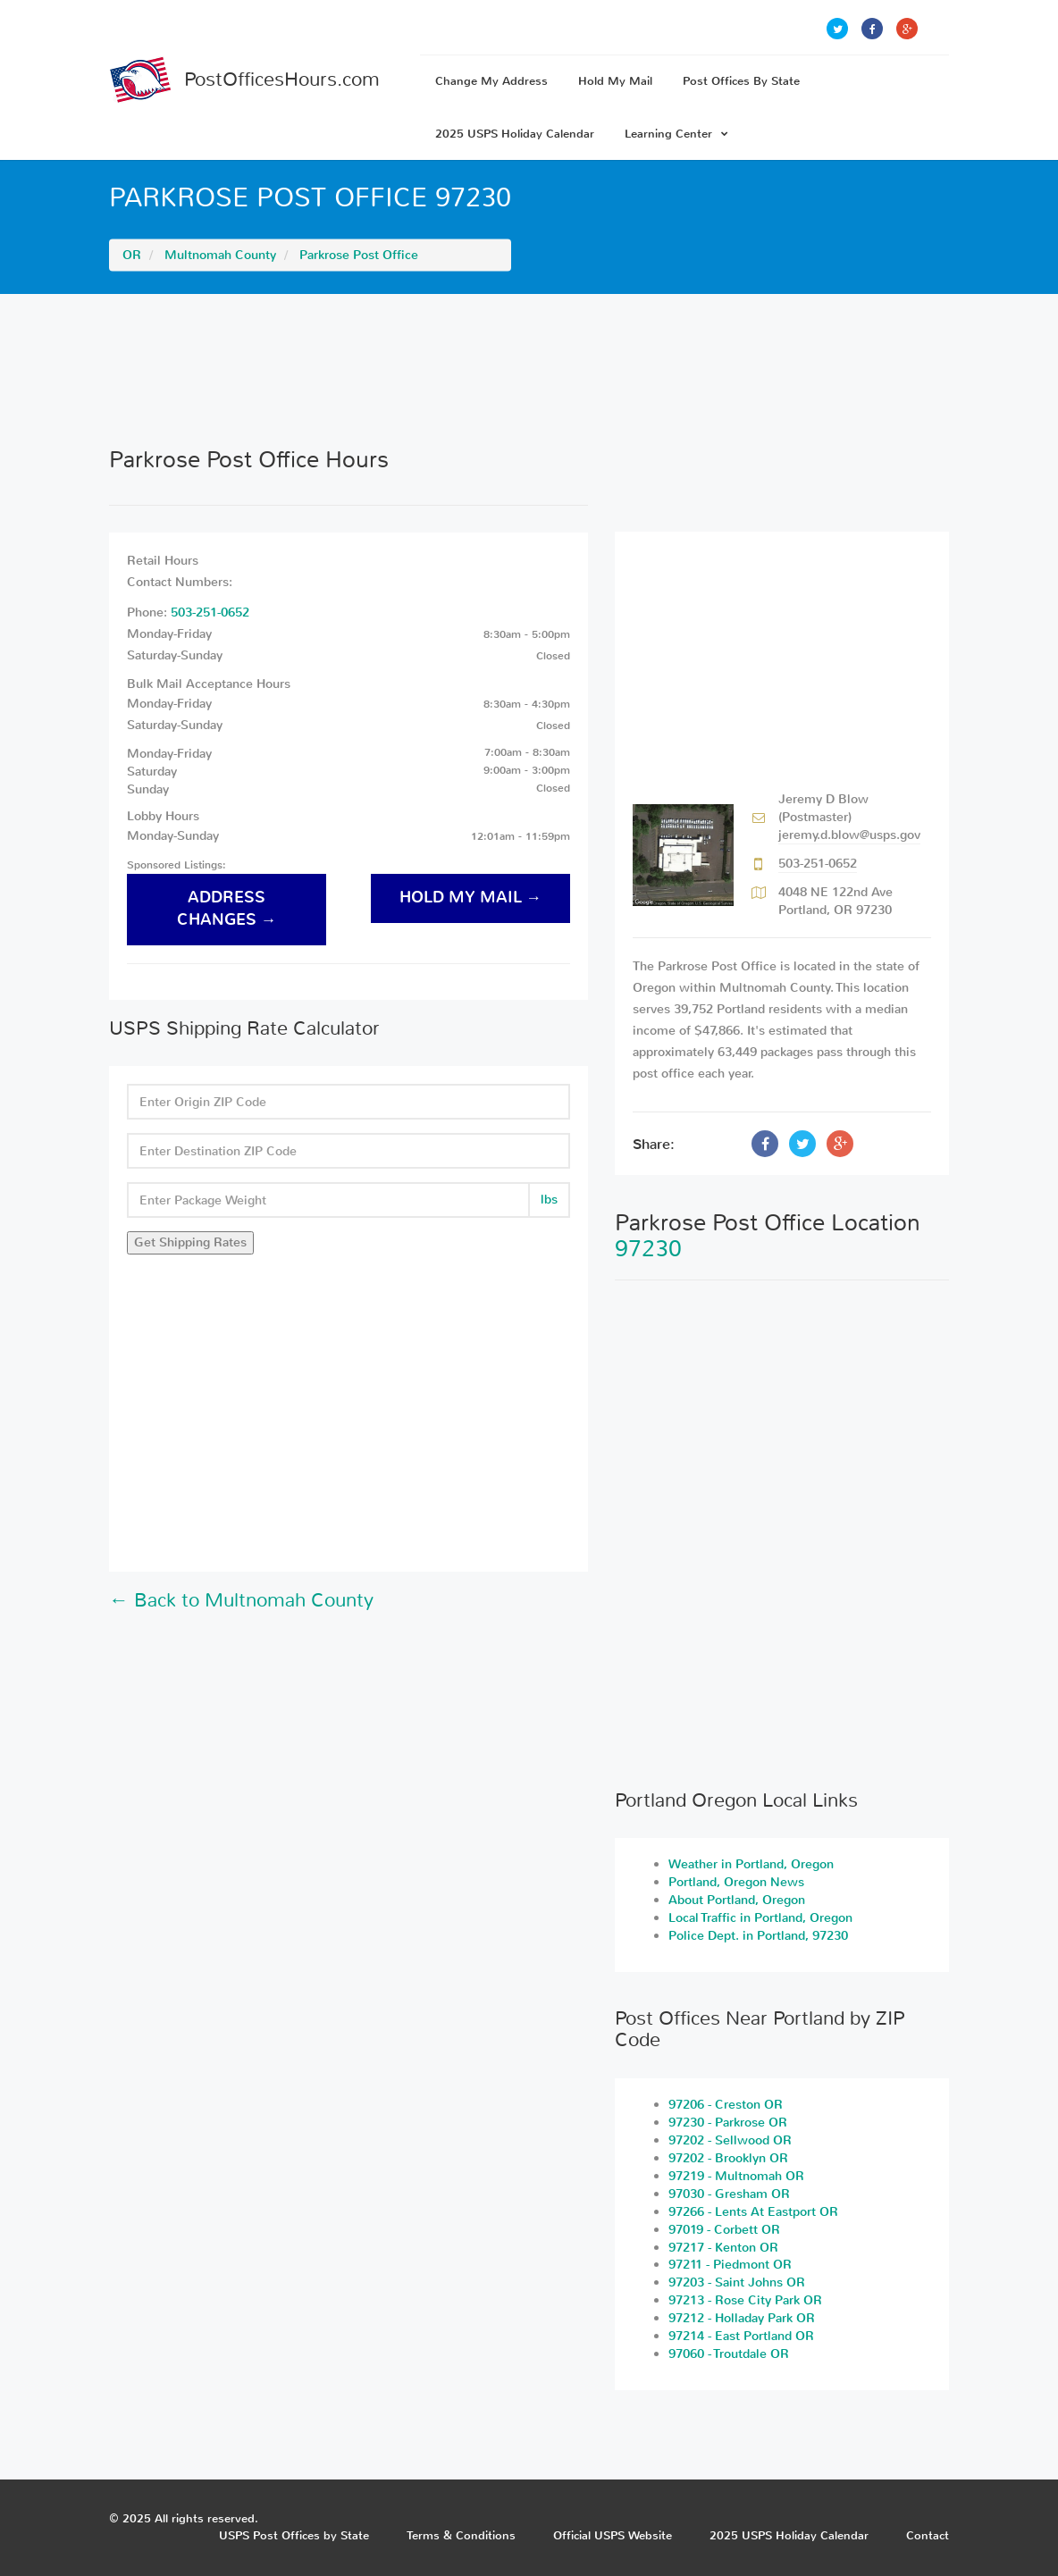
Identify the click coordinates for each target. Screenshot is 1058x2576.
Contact (927, 2535)
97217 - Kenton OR (723, 2247)
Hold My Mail (615, 80)
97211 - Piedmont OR (730, 2264)
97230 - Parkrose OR (727, 2122)
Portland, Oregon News (736, 1882)
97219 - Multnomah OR (736, 2176)
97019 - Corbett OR (724, 2229)
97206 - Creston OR (725, 2104)
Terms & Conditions (461, 2535)
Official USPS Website (612, 2535)
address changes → (227, 908)
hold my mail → (470, 897)
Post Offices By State (741, 80)
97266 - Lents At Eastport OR (753, 2211)
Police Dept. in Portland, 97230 (758, 1935)
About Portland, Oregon (736, 1900)
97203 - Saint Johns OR (736, 2282)
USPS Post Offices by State (294, 2535)
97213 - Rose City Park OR (745, 2300)
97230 (648, 1248)
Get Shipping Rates (190, 1242)
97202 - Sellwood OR (730, 2140)
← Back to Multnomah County (241, 1600)
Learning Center (676, 133)
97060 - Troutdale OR (728, 2353)
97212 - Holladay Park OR (741, 2318)
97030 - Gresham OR (729, 2194)
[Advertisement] (529, 370)
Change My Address (491, 80)
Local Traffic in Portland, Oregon (760, 1917)
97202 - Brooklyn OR (728, 2158)
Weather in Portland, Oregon (751, 1864)
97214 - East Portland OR (741, 2336)
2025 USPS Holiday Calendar (514, 133)
